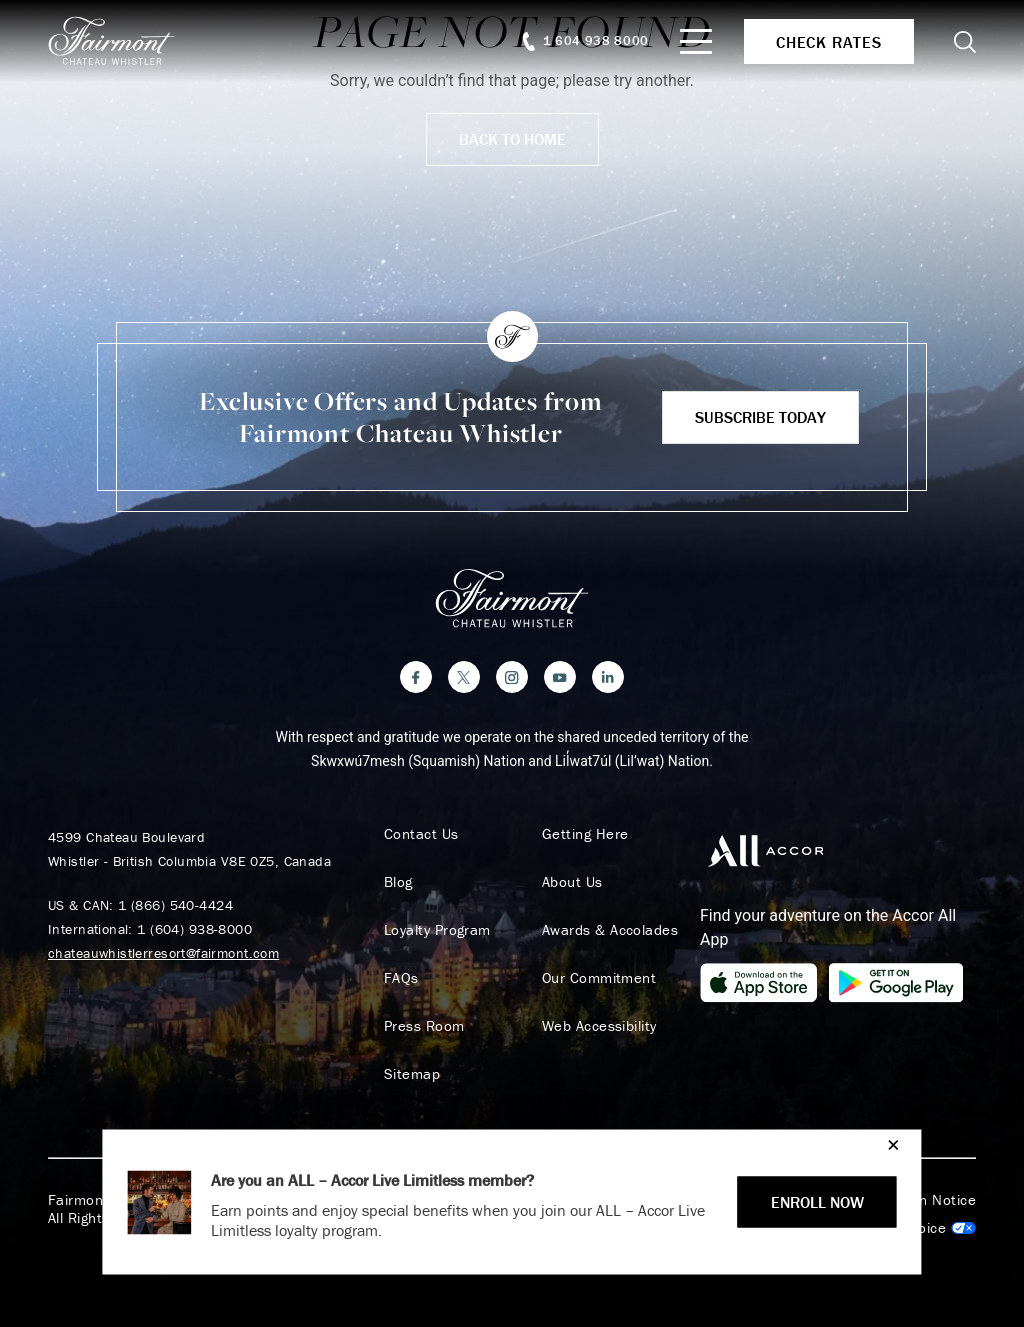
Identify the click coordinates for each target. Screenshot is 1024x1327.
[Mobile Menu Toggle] (696, 41)
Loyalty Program (437, 930)
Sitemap (412, 1074)
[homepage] (122, 41)
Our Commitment (599, 978)
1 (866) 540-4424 (175, 905)
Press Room (424, 1026)
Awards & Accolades (610, 930)
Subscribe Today (760, 417)
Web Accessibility (599, 1026)
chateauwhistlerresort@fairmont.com (163, 953)
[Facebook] (416, 677)
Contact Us (421, 834)
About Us (572, 882)
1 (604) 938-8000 (194, 929)
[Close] (888, 1144)
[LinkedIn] (608, 677)
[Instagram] (512, 677)
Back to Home (512, 139)
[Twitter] (464, 677)
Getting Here (585, 834)
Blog (398, 882)
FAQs (401, 978)
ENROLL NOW (817, 1202)
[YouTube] (560, 677)
